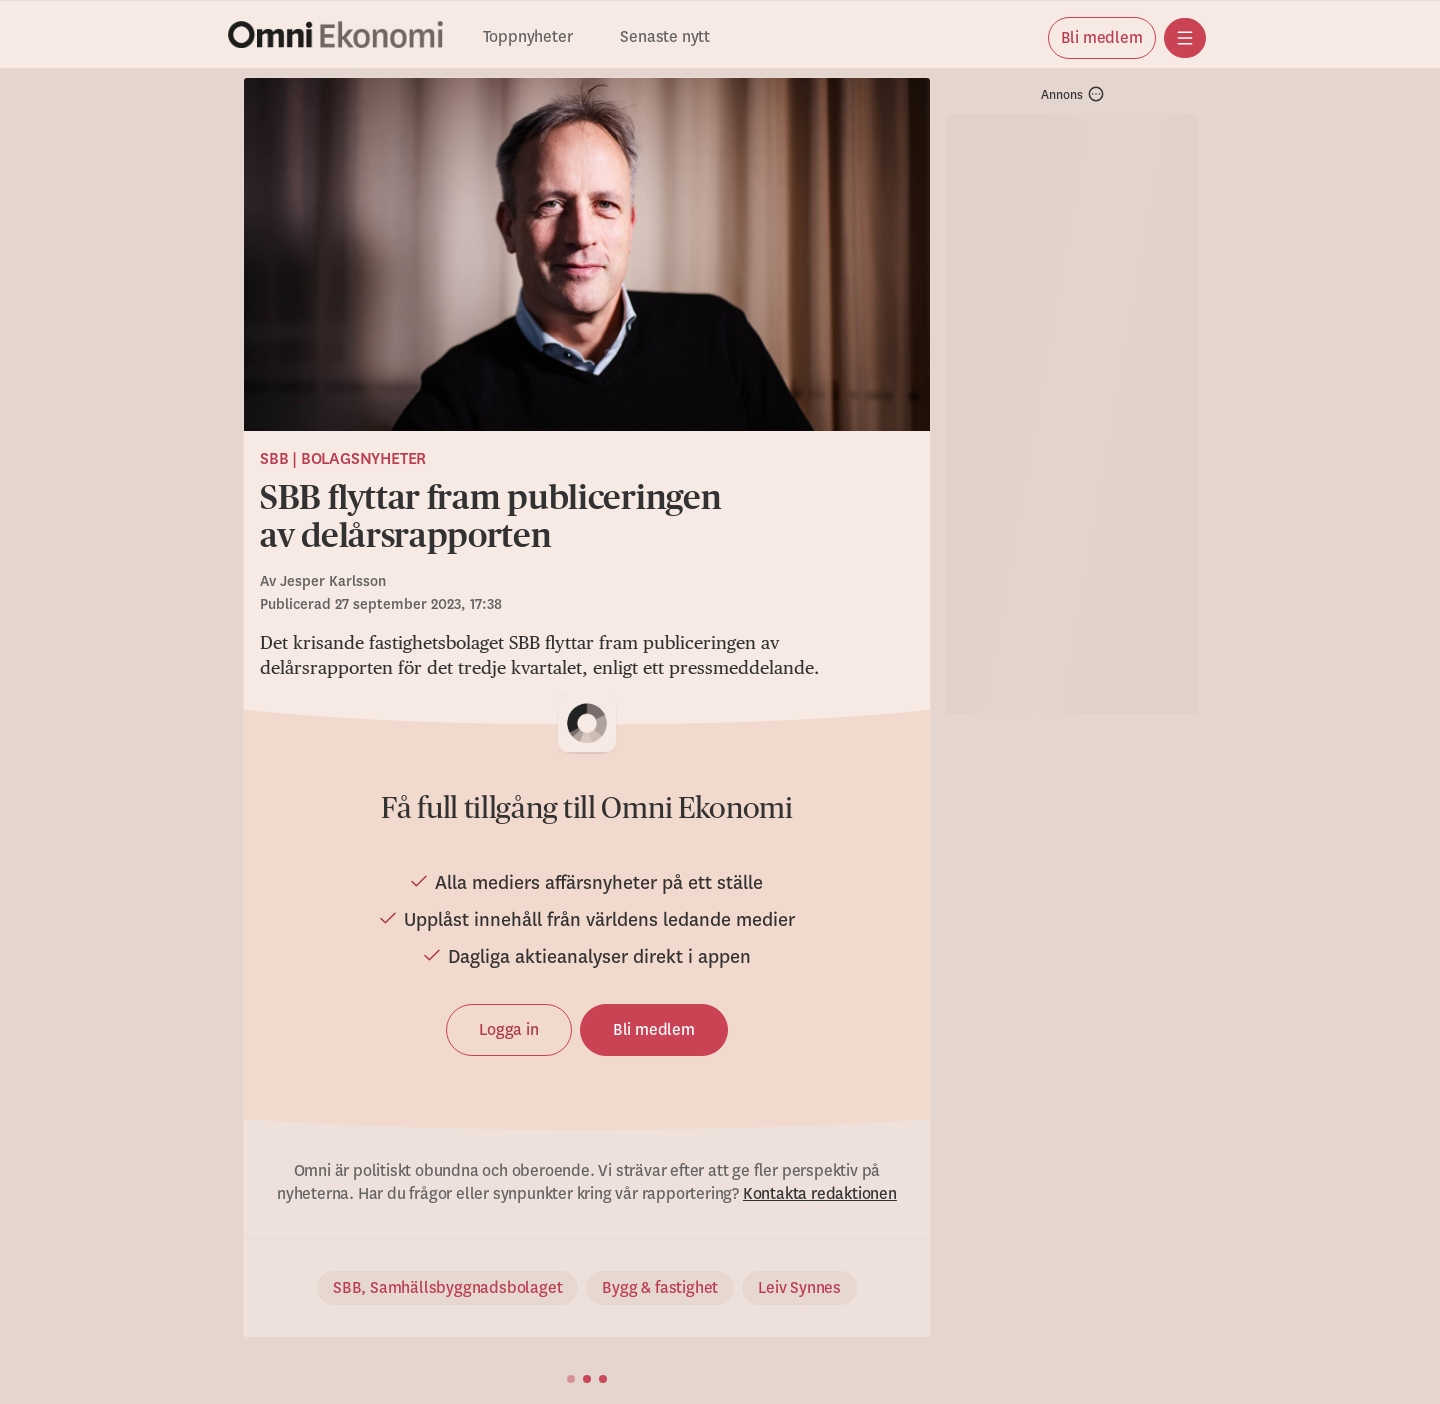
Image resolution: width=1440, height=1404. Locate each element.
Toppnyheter (528, 37)
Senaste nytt (665, 37)
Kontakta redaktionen (820, 1194)
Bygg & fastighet (660, 1288)
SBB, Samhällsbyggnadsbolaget (447, 1288)
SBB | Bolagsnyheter (343, 459)
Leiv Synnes (799, 1288)
